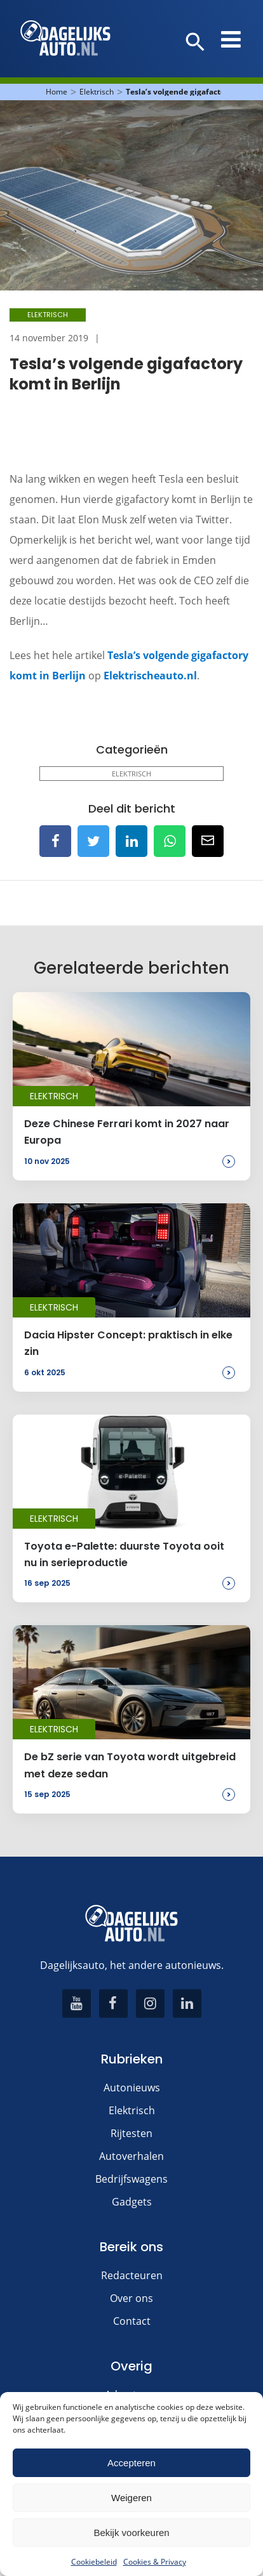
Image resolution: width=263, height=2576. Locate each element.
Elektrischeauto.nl (150, 676)
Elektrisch (96, 92)
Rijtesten (131, 2133)
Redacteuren (132, 2275)
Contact (132, 2321)
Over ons (131, 2298)
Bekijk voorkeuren (131, 2532)
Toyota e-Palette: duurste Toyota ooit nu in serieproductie (124, 1554)
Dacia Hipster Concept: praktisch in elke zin (128, 1343)
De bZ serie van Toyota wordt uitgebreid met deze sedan (130, 1765)
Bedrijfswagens (131, 2179)
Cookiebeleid (94, 2561)
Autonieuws (132, 2088)
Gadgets (132, 2202)
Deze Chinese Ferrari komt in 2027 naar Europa (126, 1131)
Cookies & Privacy (154, 2561)
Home (56, 92)
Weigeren (131, 2497)
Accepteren (131, 2462)
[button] (195, 42)
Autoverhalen (131, 2156)
